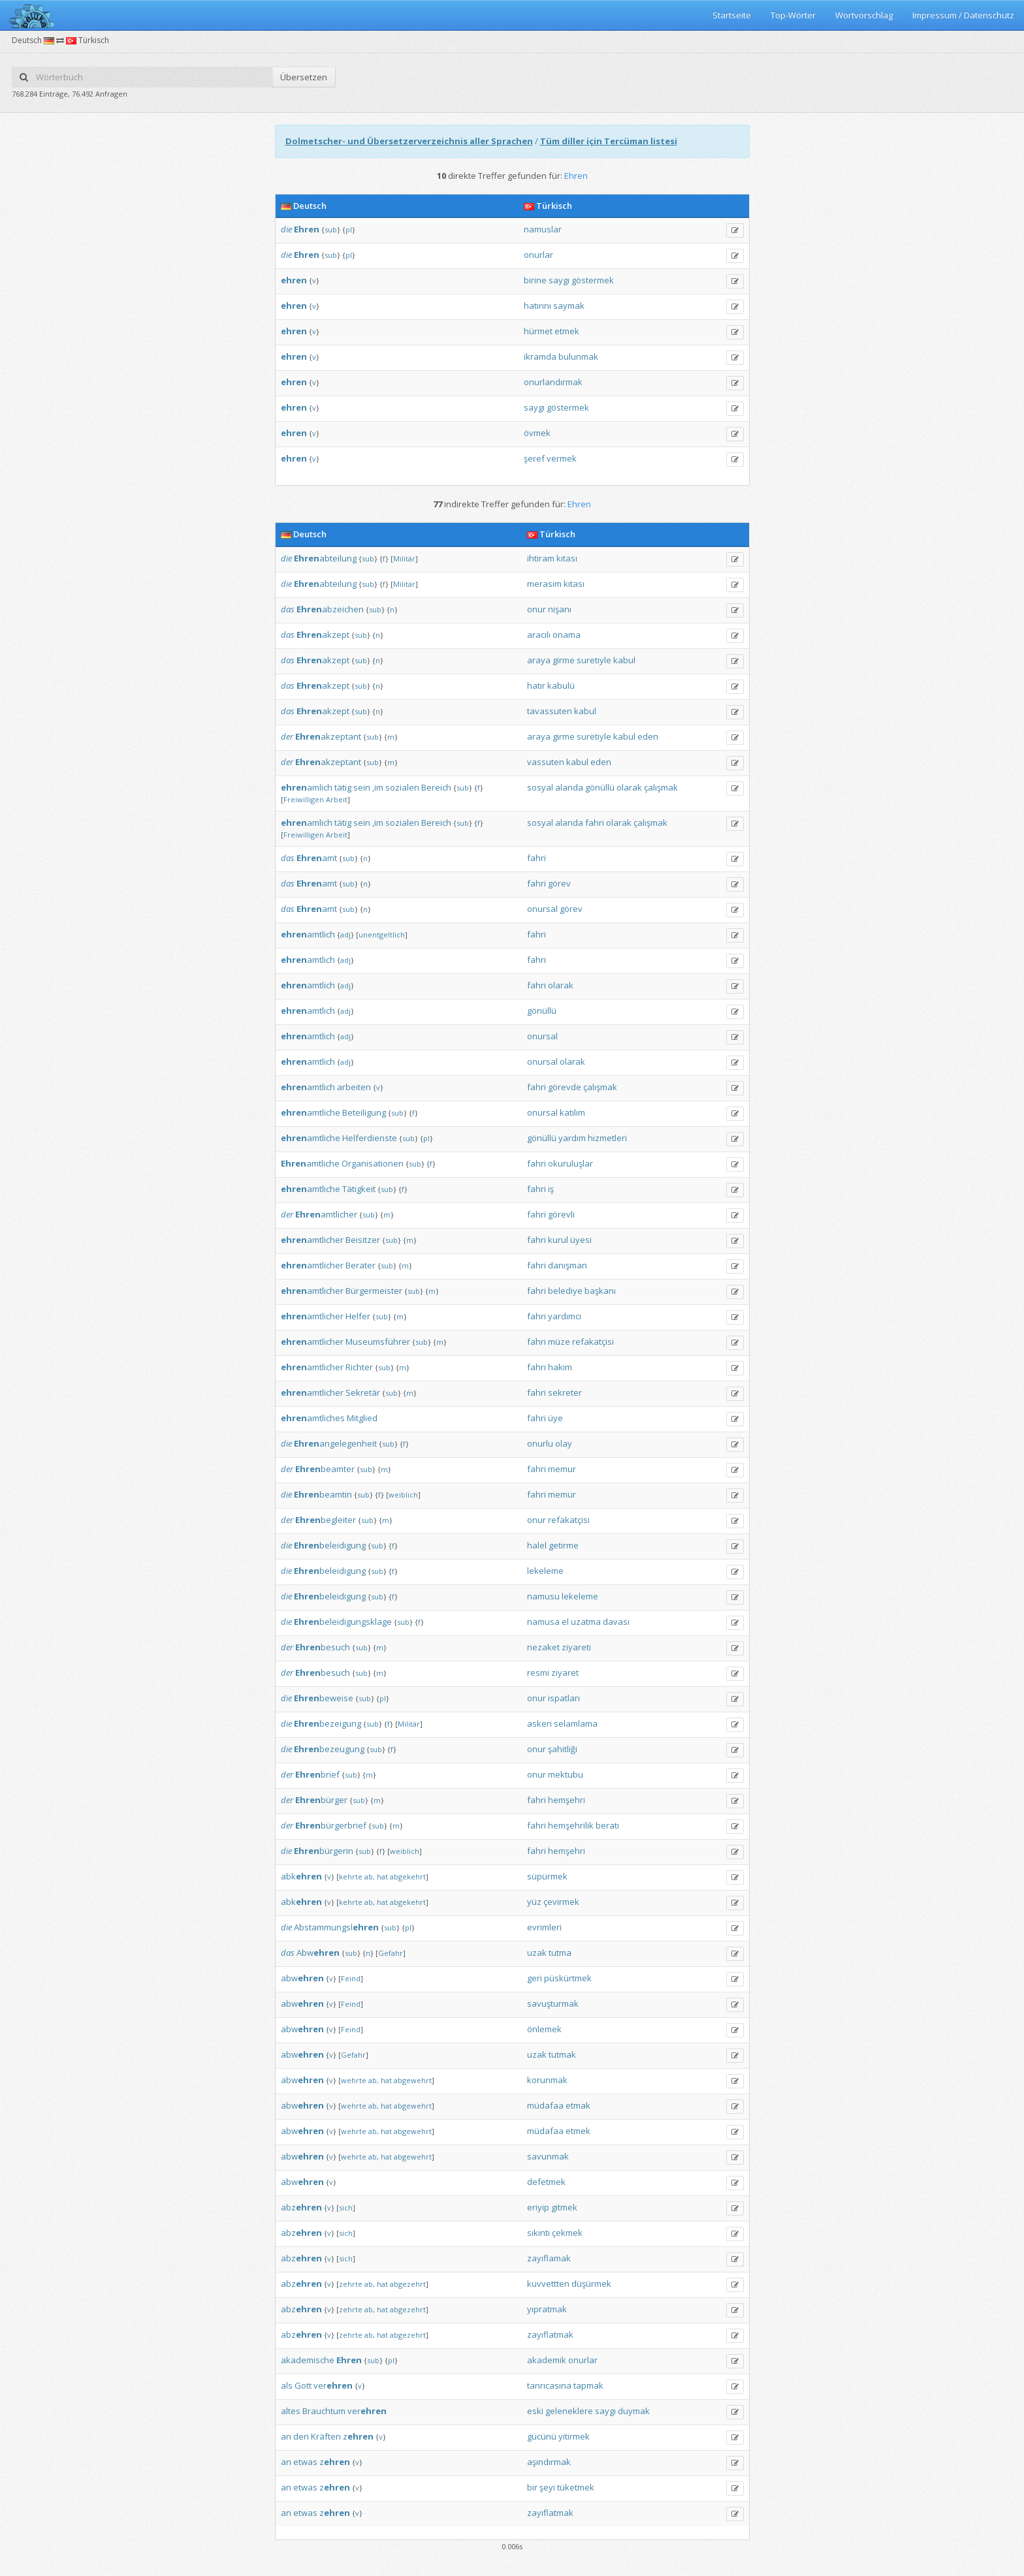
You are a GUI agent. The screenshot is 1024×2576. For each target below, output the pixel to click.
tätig (342, 787)
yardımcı (564, 1316)
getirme (564, 1545)
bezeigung (327, 1723)
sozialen (402, 787)
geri (534, 1978)
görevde (564, 1087)
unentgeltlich (382, 934)
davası (616, 1621)
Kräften (326, 2436)
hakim (560, 1367)
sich (346, 2207)
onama (566, 634)
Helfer (357, 1316)
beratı (607, 1825)
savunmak (548, 2156)
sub (331, 229)
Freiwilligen (303, 799)
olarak (629, 787)
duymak (634, 2411)
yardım (572, 1138)
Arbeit (336, 799)
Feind (350, 1978)
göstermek (592, 280)
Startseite (731, 15)
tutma (560, 1952)
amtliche (310, 1112)
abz (301, 2207)
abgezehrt (408, 2284)
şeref (534, 458)
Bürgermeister (373, 1290)
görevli (561, 1214)
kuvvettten (548, 2283)
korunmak (547, 2080)
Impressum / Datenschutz (963, 15)
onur (536, 609)
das (288, 609)
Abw (318, 1952)
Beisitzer (362, 1240)
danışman (567, 1265)
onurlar (538, 254)
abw (302, 1978)
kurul (558, 1240)
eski (535, 2411)
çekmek (567, 2232)
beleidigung (330, 1545)
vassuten (545, 762)
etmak (578, 2105)
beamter (325, 1469)
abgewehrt (413, 2080)
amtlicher (326, 1214)
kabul (624, 660)
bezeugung (329, 1749)
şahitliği (562, 1749)
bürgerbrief (330, 1825)
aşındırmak (549, 2462)
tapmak (588, 2385)
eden (647, 736)
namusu (543, 1596)
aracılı (539, 634)
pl (348, 229)
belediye (565, 1290)
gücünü (541, 2436)
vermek (562, 458)
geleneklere (569, 2411)
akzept (322, 634)
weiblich (403, 1495)
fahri (594, 822)
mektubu (565, 1774)
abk (301, 1876)
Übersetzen (303, 77)
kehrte (350, 1876)
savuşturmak (553, 2003)
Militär (404, 558)
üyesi (581, 1240)
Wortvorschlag (864, 15)
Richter (359, 1367)
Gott (303, 2385)
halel (537, 1545)
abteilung (325, 558)
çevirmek (561, 1902)
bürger (321, 1800)
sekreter (565, 1392)
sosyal (540, 787)
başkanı (600, 1290)
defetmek (546, 2182)
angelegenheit (335, 1443)
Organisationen (373, 1163)
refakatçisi (593, 1341)
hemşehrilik (571, 1825)
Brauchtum (323, 2411)
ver (333, 2385)
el (565, 1621)
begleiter (325, 1520)
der (287, 736)
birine (535, 280)
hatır (536, 685)
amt (316, 858)
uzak (537, 1952)
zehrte (350, 2284)
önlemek (544, 2029)
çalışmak (661, 787)
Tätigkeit (359, 1189)
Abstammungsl (336, 1927)
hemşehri (566, 1800)
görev (559, 883)
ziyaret (565, 1672)
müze (559, 1341)
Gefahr (390, 1953)
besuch (322, 1647)
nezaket (543, 1647)
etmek (566, 331)
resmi (538, 1672)
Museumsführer (377, 1341)
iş (551, 1189)
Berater (360, 1265)
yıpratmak (547, 2309)
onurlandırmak (553, 382)
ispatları (564, 1698)
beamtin (323, 1494)
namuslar (543, 229)
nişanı (559, 609)
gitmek (564, 2207)
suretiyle (594, 660)
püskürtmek (568, 1978)
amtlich (308, 934)
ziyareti (576, 1647)
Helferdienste (369, 1138)
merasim (544, 583)
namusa (543, 1621)
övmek (537, 433)
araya (539, 660)
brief (317, 1774)
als (287, 2385)
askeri (539, 1723)
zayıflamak (549, 2258)
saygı (559, 280)
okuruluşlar (570, 1163)
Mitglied (362, 1418)
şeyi (547, 2487)
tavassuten (549, 711)
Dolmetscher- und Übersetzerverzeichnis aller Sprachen (409, 141)
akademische (307, 2360)
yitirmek (574, 2436)
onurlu (540, 1443)
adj (345, 934)
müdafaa (545, 2105)
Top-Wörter (793, 15)
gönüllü (600, 787)
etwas (305, 2462)
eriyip (538, 2207)
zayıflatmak (550, 2334)
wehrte (353, 2080)
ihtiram (540, 558)
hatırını (537, 305)
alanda (569, 787)
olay (563, 1443)
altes (290, 2411)
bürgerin (323, 1851)
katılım (572, 1112)
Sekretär (362, 1392)
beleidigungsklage (343, 1621)
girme (563, 660)
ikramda (540, 356)
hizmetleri (607, 1138)
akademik (546, 2360)
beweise (323, 1698)
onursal (542, 909)
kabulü (561, 685)
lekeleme (545, 1571)
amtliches (313, 1418)
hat (382, 1876)
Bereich (436, 787)
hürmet (538, 331)
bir (532, 2487)
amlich (306, 787)
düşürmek (591, 2283)
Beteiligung (364, 1112)
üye (555, 1418)
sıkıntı (538, 2232)
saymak (568, 305)
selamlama (576, 1723)
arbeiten (354, 1087)
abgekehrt (408, 1876)
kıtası (566, 558)
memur (562, 1469)
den (301, 2436)
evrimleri (544, 1927)
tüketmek (575, 2487)
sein (361, 787)
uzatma (586, 1621)
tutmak (562, 2054)
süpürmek (547, 1876)
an (286, 2436)
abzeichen (330, 609)
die (286, 229)
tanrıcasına (549, 2385)
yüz (534, 1902)
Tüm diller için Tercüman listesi (608, 141)
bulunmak (578, 356)
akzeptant (328, 736)
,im (377, 787)
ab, (369, 1876)
